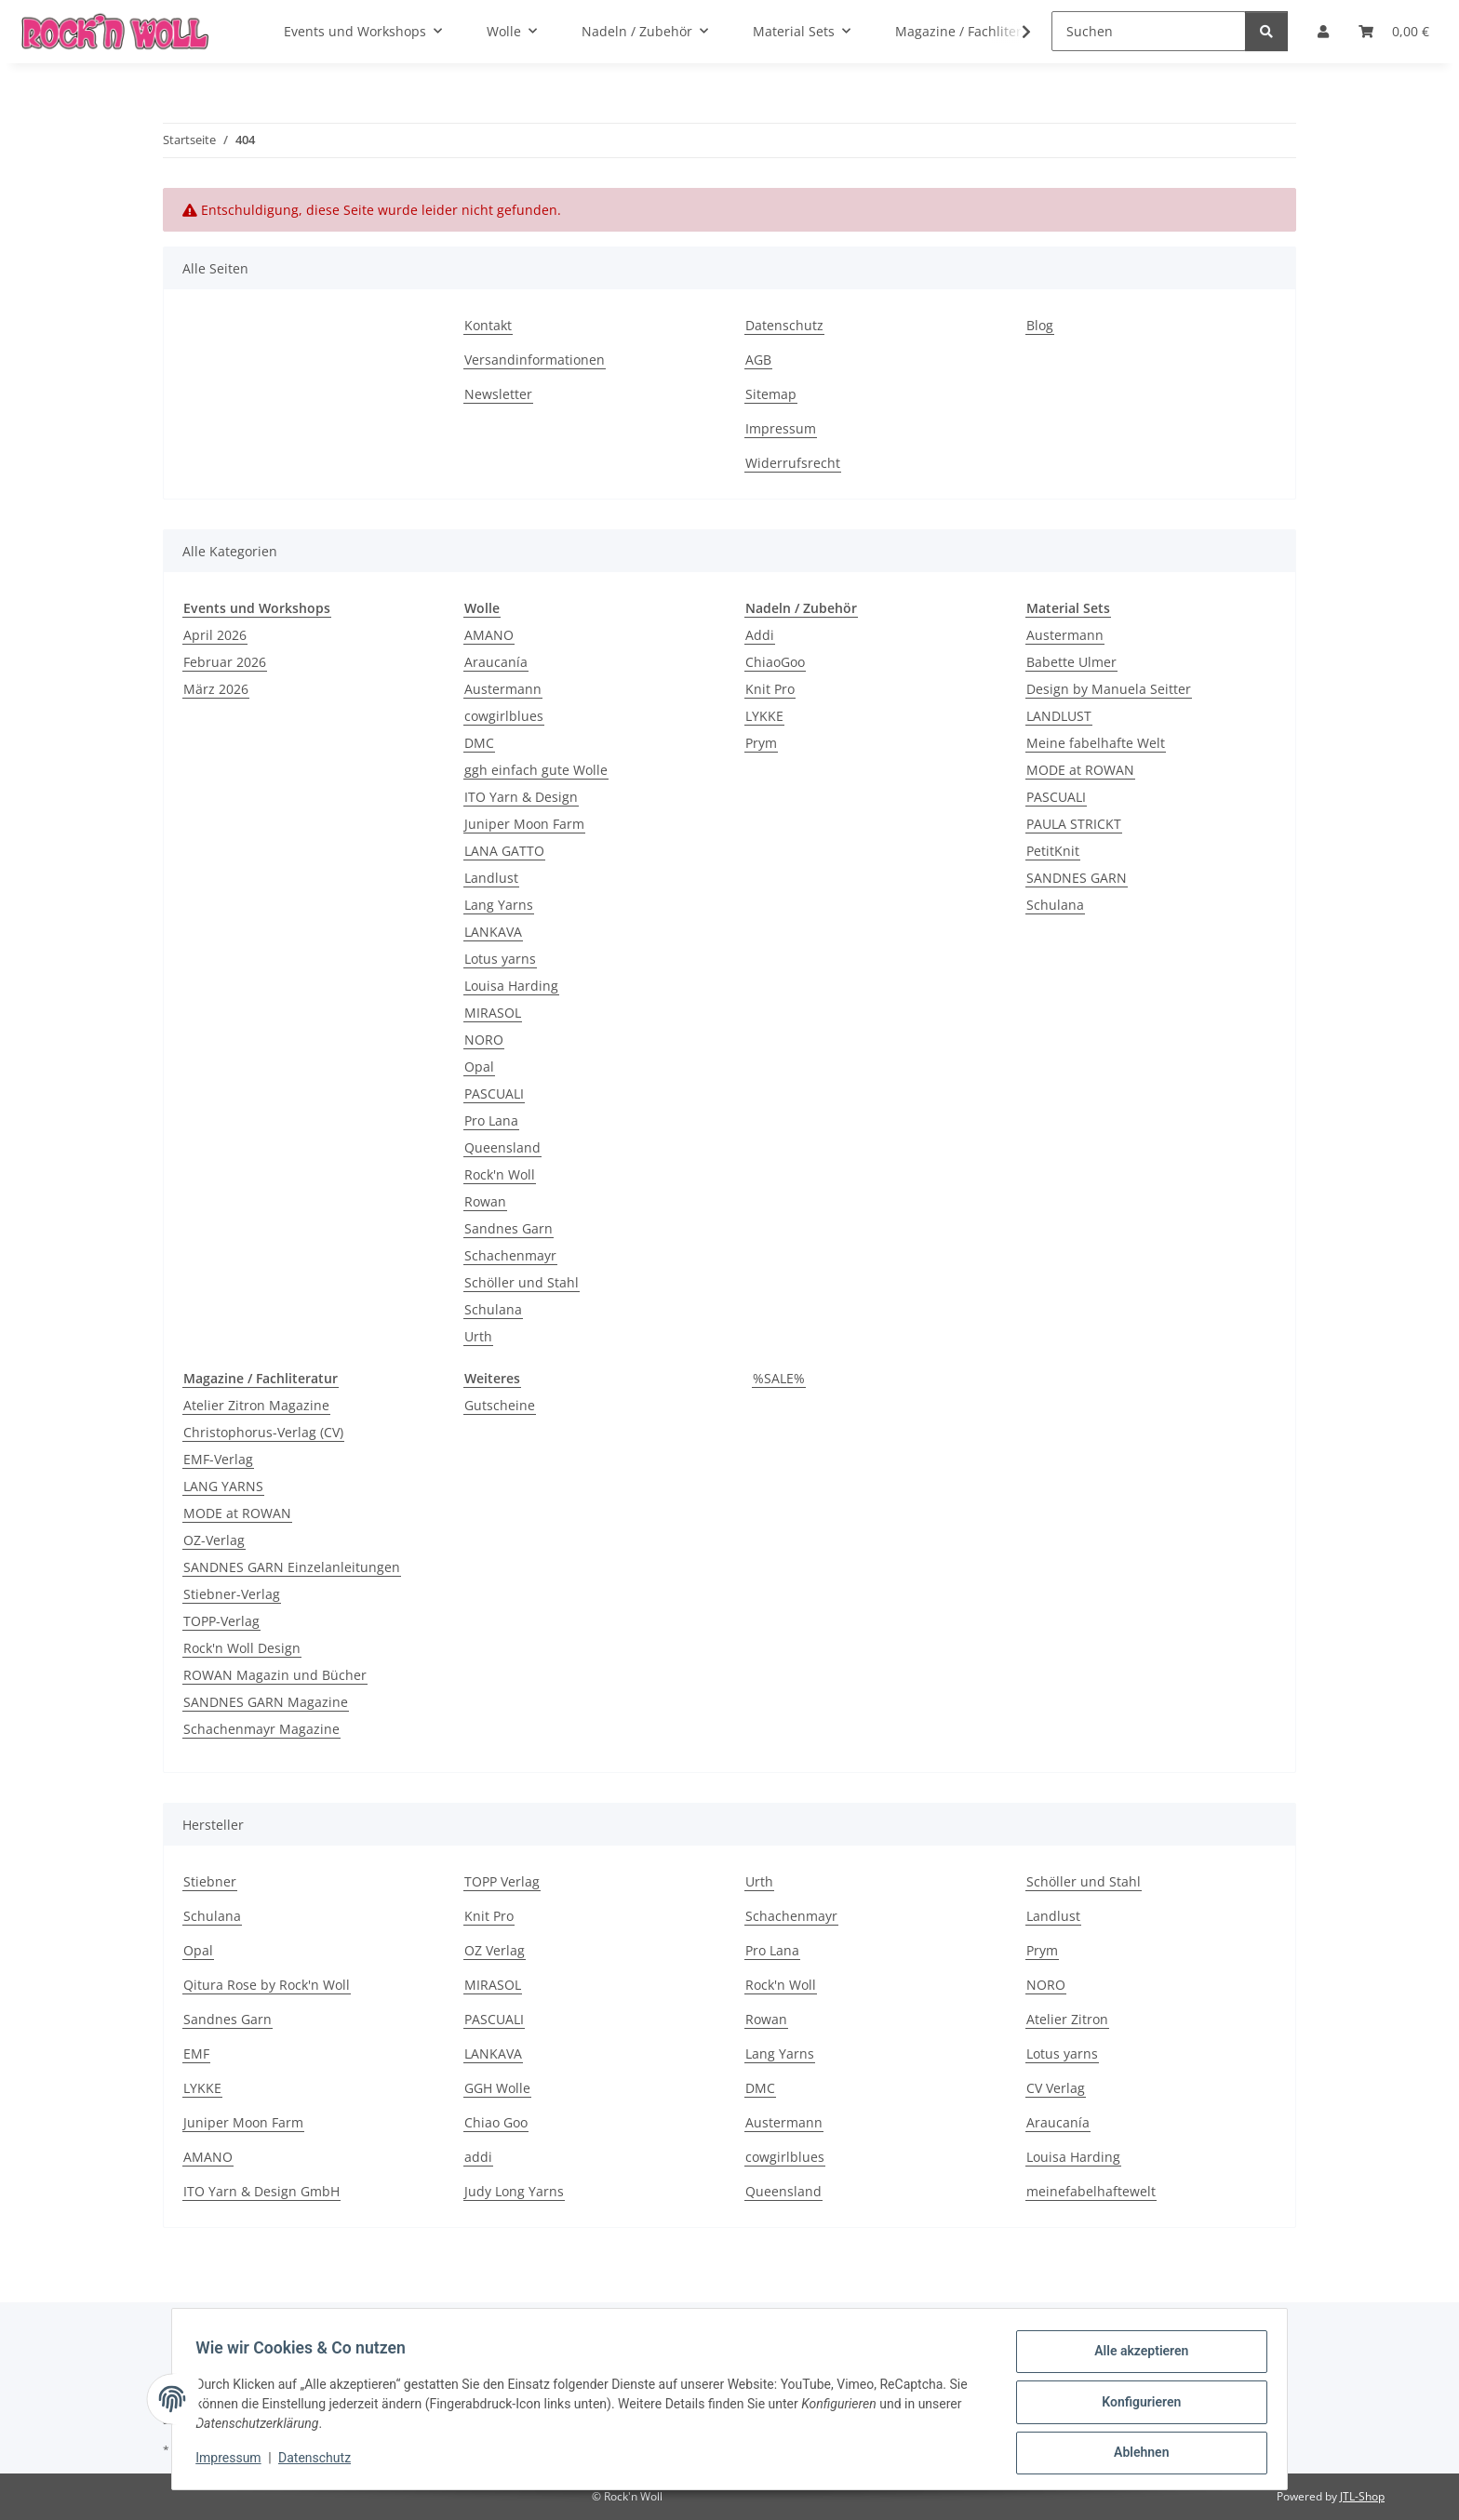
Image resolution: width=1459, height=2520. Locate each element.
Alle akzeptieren (1135, 2357)
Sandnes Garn (508, 1228)
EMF (196, 2053)
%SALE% (779, 1378)
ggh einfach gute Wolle (536, 770)
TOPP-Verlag (221, 1621)
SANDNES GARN (1076, 878)
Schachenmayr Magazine (261, 1729)
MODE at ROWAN (1080, 770)
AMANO (489, 635)
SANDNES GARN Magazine (265, 1702)
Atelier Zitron (1067, 2019)
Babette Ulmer (1071, 662)
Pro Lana (491, 1120)
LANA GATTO (504, 851)
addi (478, 2157)
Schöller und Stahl (521, 1282)
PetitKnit (1052, 851)
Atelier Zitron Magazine (256, 1405)
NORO (483, 1039)
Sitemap (770, 394)
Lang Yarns (498, 904)
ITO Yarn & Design (521, 797)
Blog (1039, 325)
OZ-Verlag (214, 1540)
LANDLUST (1058, 716)
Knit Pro (770, 689)
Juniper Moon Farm (524, 824)
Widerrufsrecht (792, 463)
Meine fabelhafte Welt (1095, 743)
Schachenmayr (510, 1255)
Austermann (503, 689)
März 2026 (215, 689)
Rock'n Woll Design (242, 1648)
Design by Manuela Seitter (1108, 689)
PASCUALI (494, 1093)
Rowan (485, 1201)
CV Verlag (1055, 2088)
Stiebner (209, 1881)
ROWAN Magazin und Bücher (275, 1675)
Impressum (234, 2462)
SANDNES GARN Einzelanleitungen (291, 1567)
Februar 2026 (224, 662)
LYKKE (764, 716)
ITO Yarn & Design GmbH (261, 2191)
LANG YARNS (223, 1486)
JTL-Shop (1362, 2496)
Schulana (493, 1309)
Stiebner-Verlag (231, 1594)
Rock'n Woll (499, 1174)
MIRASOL (492, 1012)
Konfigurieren (1134, 2405)
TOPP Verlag (502, 1881)
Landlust (491, 878)
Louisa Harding (511, 985)
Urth (478, 1336)
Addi (759, 635)
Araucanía (496, 662)
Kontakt (488, 325)
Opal (479, 1066)
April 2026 (215, 635)
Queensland (502, 1147)
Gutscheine (499, 1405)
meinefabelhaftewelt (1091, 2191)
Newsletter (498, 394)
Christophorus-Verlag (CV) (263, 1432)
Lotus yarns (500, 958)
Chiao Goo (496, 2122)
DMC (479, 743)
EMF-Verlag (218, 1459)
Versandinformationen (534, 359)
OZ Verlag (494, 1950)
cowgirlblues (503, 716)
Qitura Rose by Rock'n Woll (266, 1984)
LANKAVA (493, 931)
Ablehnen (1134, 2454)
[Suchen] (1148, 31)
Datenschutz (321, 2462)
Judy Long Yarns (514, 2191)
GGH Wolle (497, 2088)
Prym (761, 743)
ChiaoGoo (775, 662)
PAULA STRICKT (1073, 824)
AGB (758, 359)
